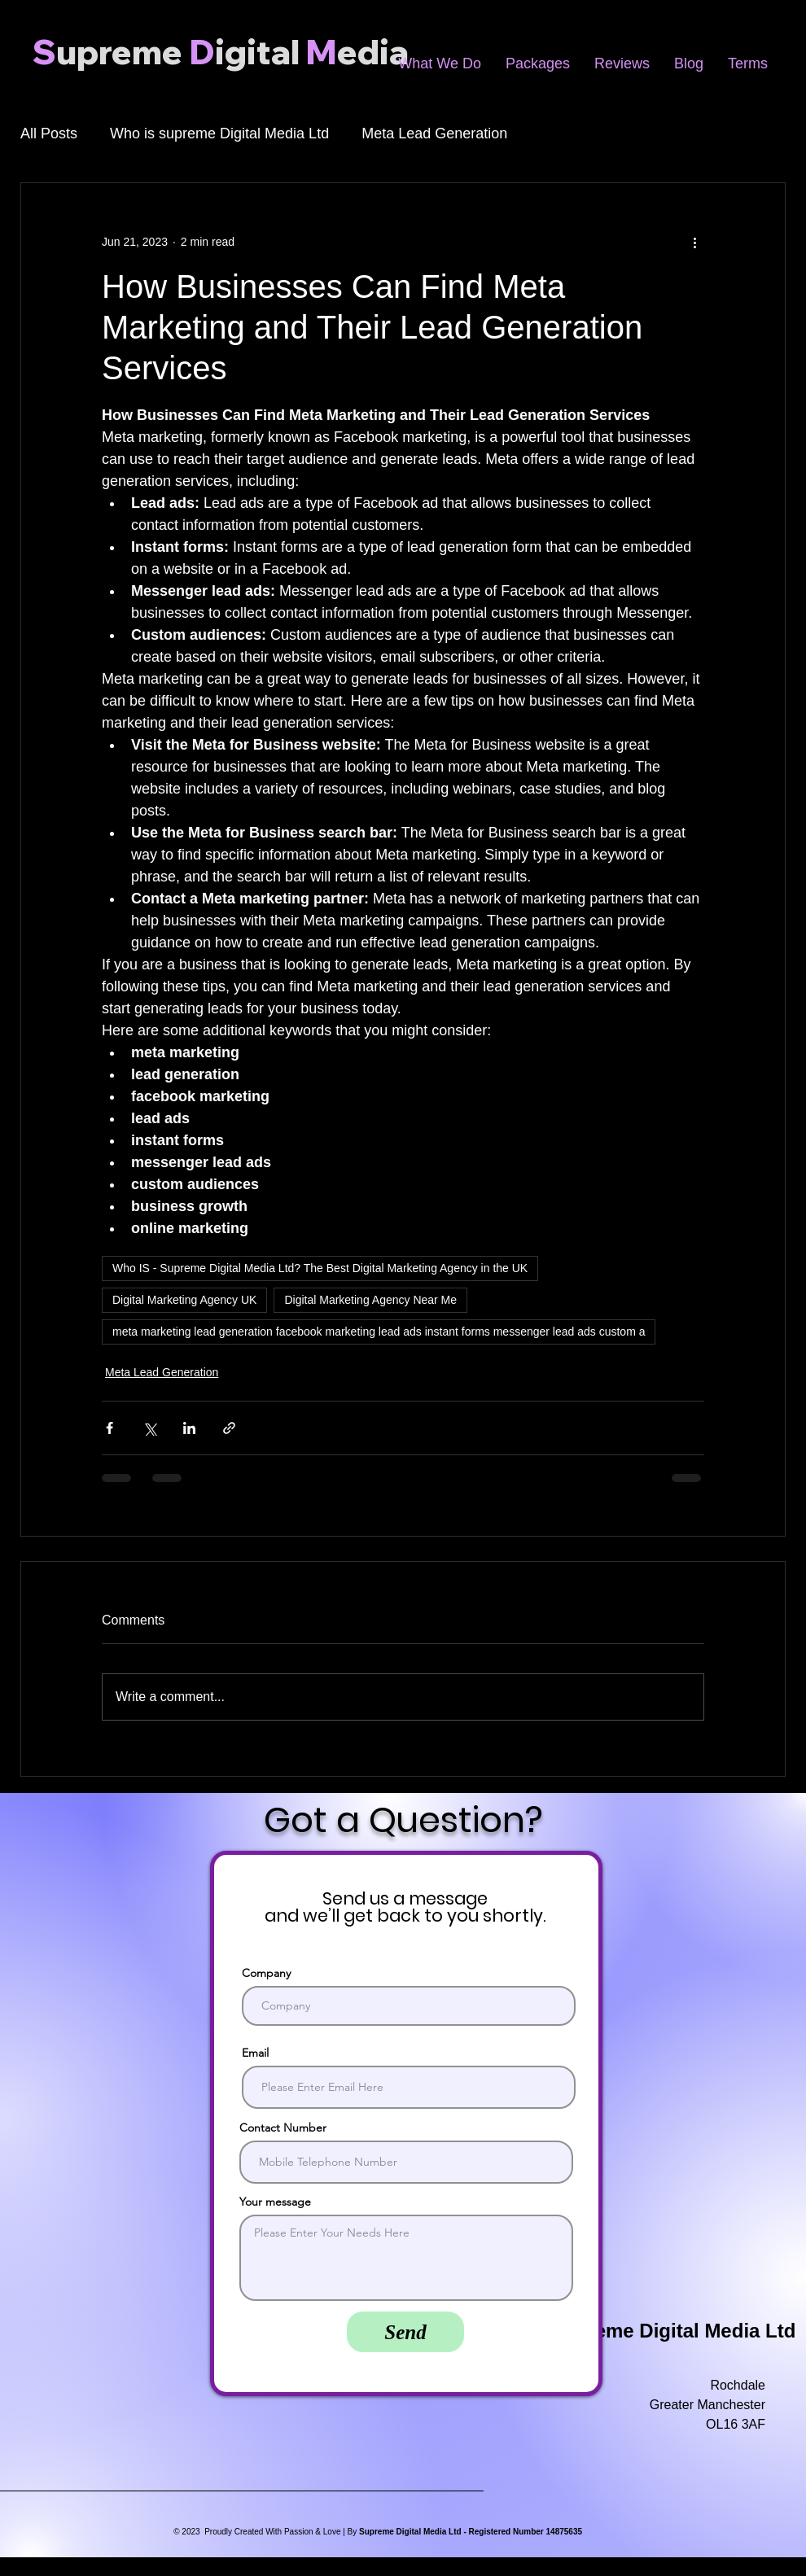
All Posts (48, 133)
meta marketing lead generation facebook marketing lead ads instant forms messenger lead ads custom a (378, 1331)
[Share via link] (229, 1428)
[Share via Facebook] (109, 1428)
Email (255, 2052)
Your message (275, 2201)
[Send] (405, 2331)
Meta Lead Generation (434, 133)
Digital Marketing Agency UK (184, 1299)
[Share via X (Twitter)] (149, 1428)
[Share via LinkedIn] (189, 1428)
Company (266, 1973)
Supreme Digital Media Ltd (672, 2331)
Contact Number (282, 2127)
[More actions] (694, 241)
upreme (119, 51)
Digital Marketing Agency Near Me (370, 1299)
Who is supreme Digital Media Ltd (219, 133)
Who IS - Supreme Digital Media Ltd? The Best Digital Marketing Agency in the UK (320, 1268)
